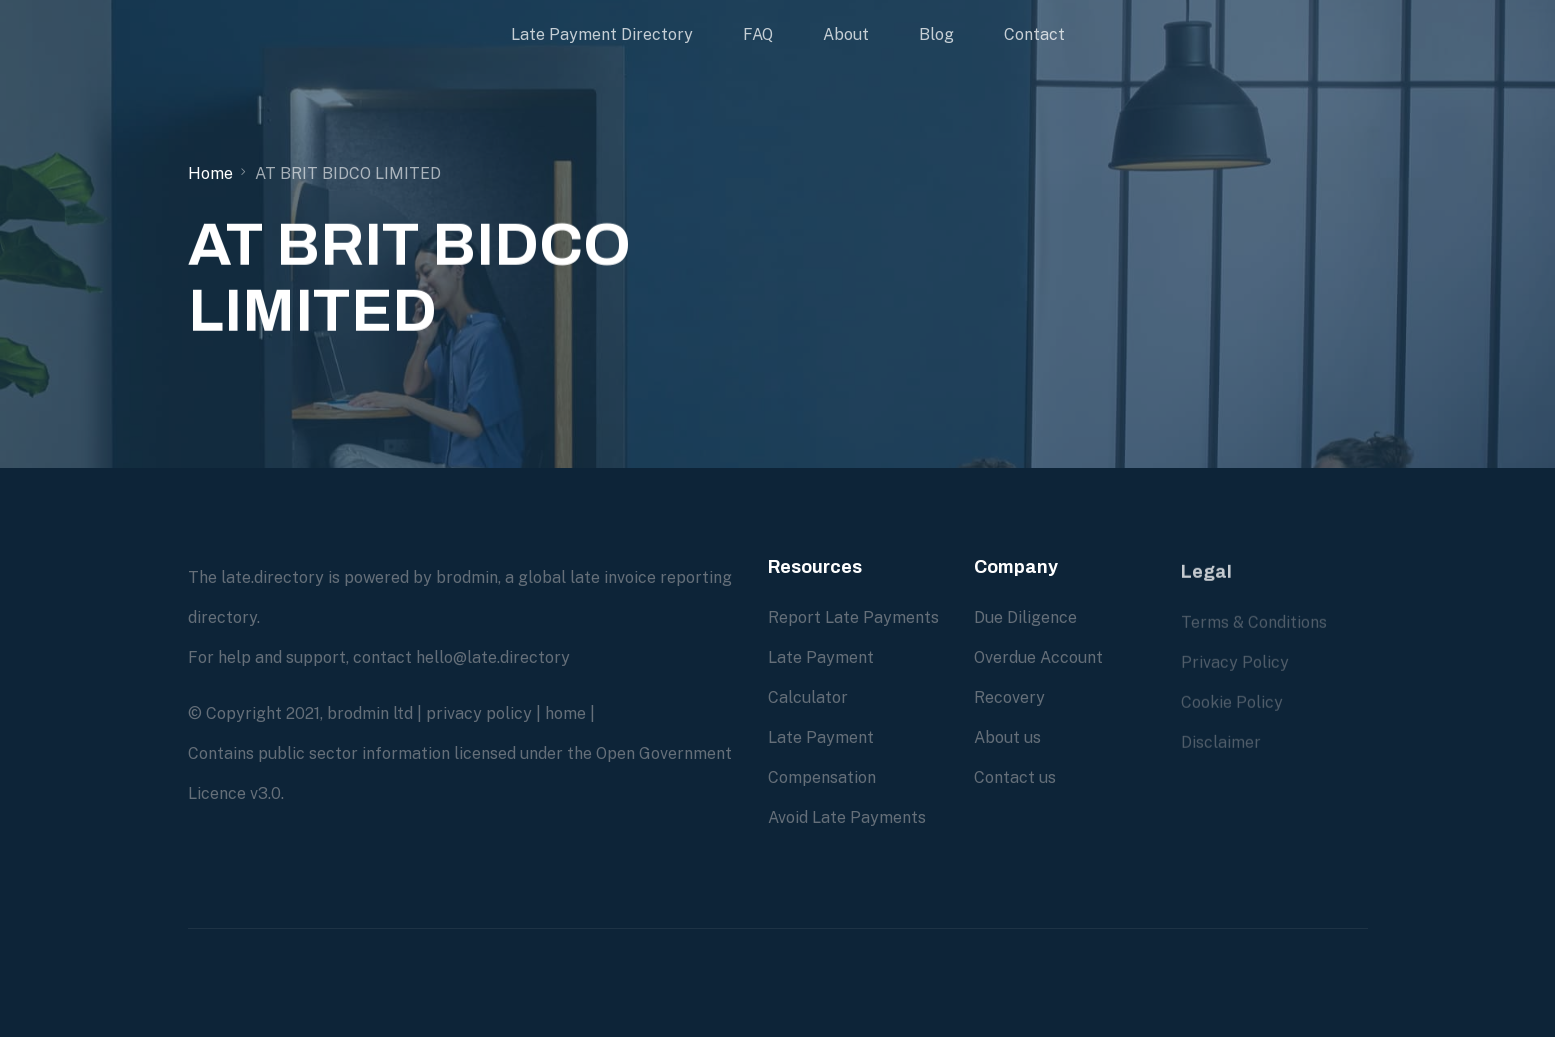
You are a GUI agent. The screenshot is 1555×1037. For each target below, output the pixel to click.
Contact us (1015, 777)
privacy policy (479, 713)
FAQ (758, 34)
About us (1007, 737)
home (565, 713)
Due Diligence (1025, 617)
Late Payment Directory (602, 34)
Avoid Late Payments (847, 817)
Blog (936, 34)
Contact (1034, 34)
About (846, 34)
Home (210, 173)
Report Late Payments (853, 617)
